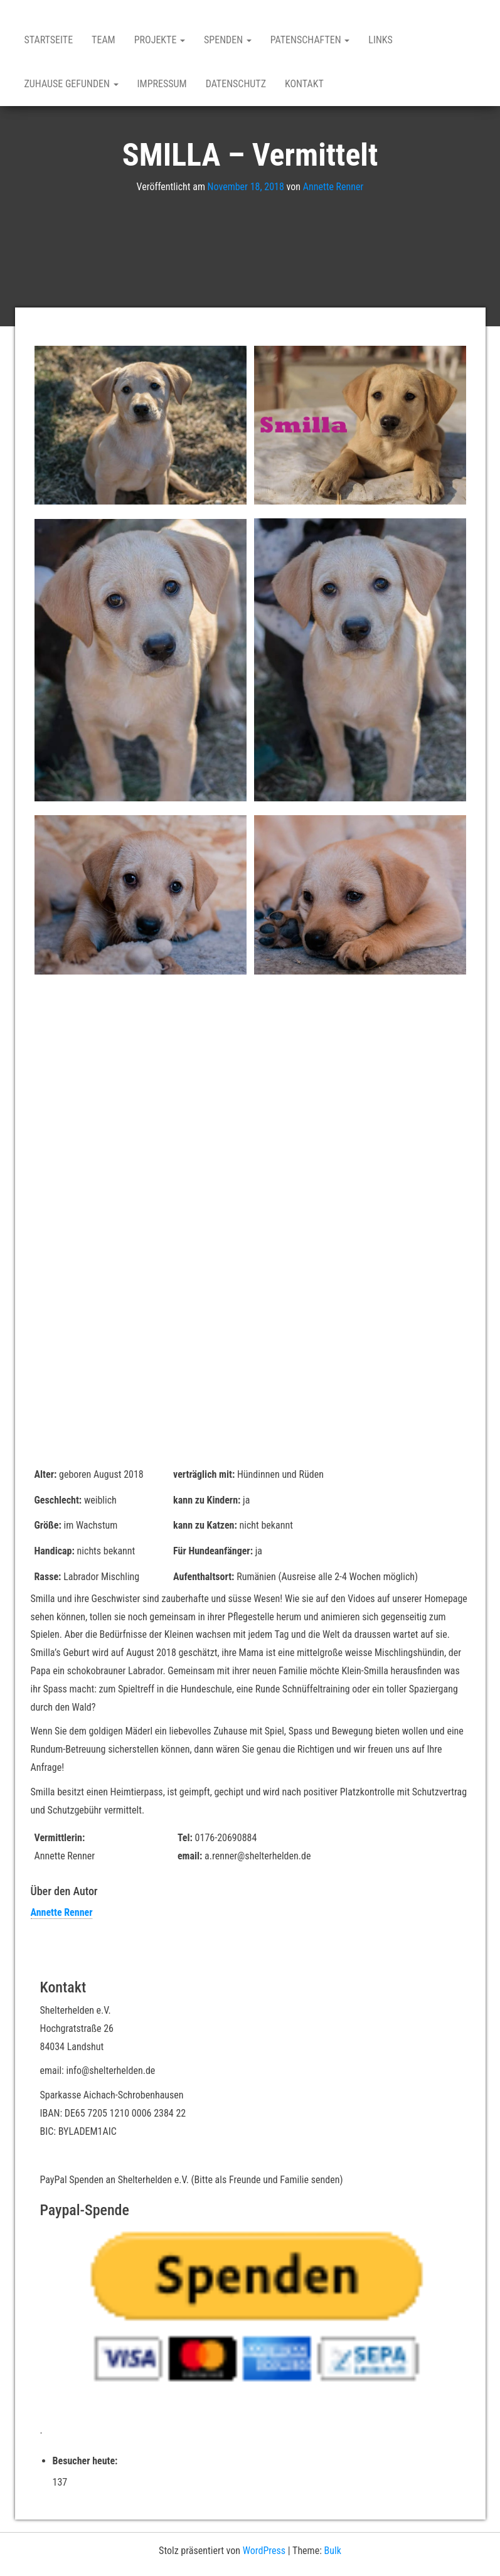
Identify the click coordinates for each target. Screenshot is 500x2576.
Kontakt (304, 84)
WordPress (264, 2551)
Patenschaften (310, 40)
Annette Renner (333, 187)
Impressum (162, 84)
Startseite (48, 40)
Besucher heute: (86, 2461)
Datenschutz (236, 84)
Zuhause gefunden (71, 84)
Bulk (332, 2551)
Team (103, 40)
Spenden (228, 40)
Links (380, 40)
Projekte (159, 40)
